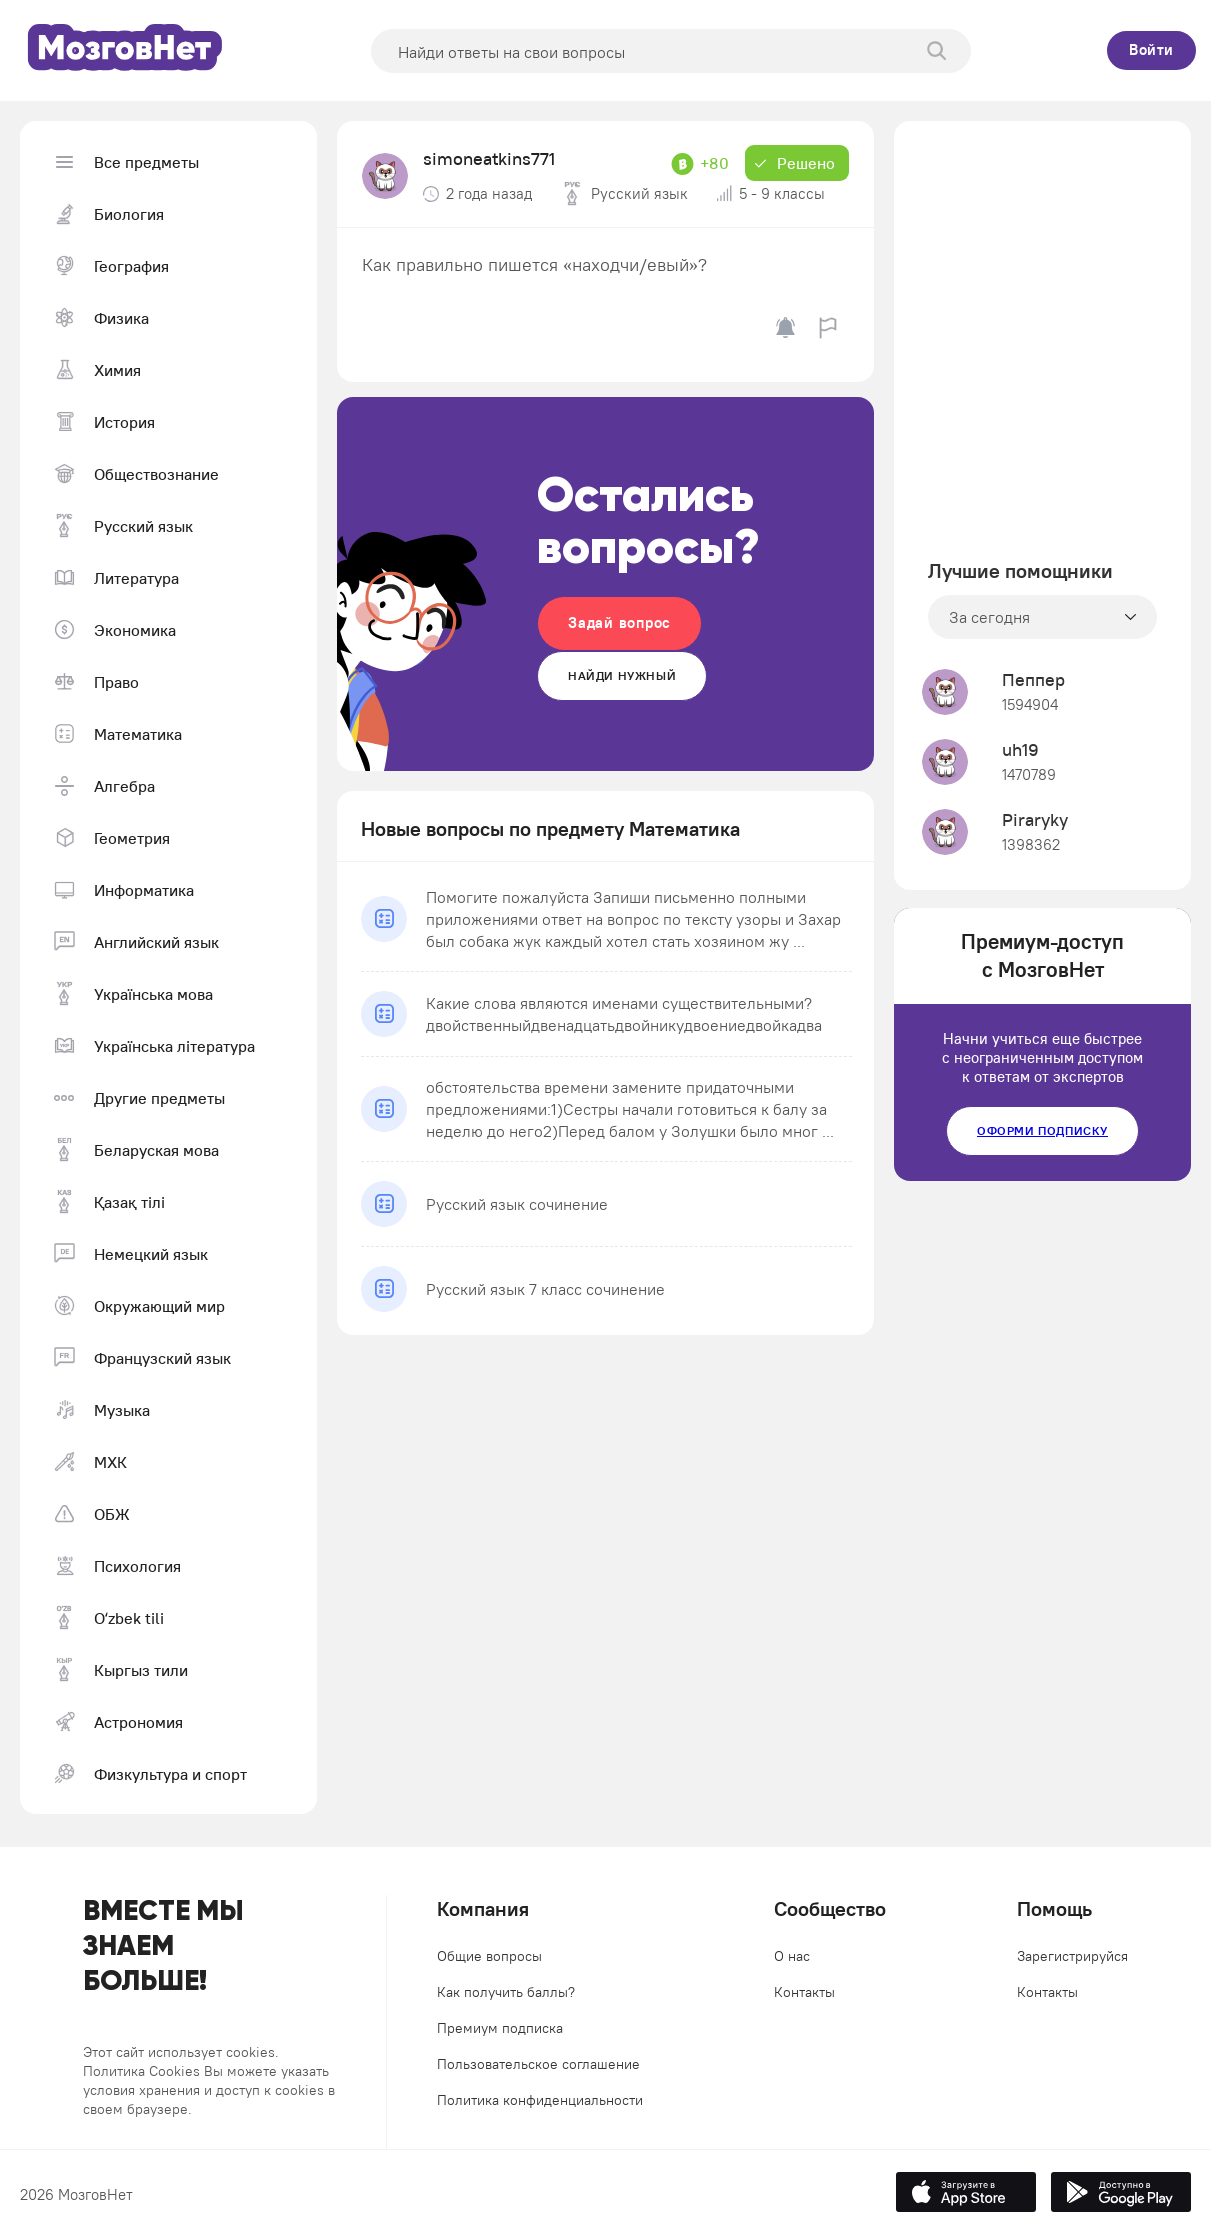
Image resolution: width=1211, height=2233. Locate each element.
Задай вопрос (619, 622)
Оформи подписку (1042, 1130)
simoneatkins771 (489, 158)
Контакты (804, 1992)
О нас (792, 1956)
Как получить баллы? (506, 1992)
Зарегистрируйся (1072, 1956)
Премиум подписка (500, 2028)
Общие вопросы (489, 1956)
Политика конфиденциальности (540, 2100)
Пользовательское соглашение (538, 2064)
